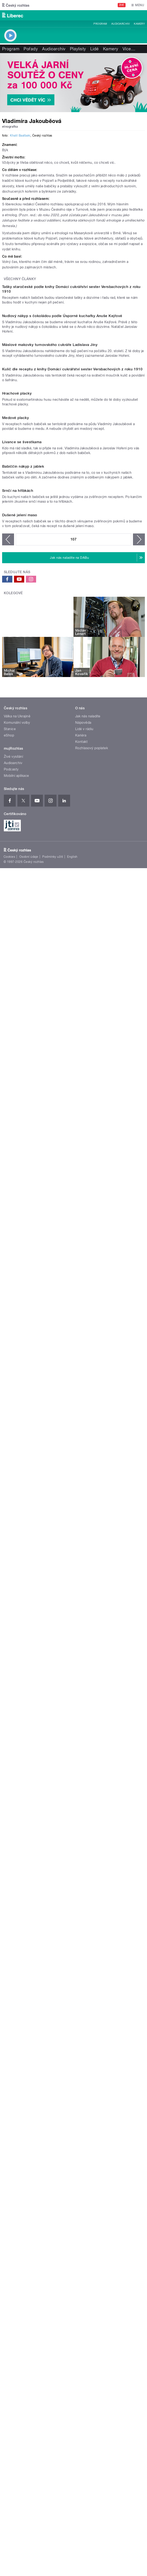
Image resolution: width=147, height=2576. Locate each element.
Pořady (31, 48)
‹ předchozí (8, 1489)
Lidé (94, 48)
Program (100, 23)
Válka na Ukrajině (17, 1706)
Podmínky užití (52, 1846)
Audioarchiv (120, 23)
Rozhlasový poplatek (91, 1738)
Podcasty (11, 1759)
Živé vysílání (13, 1746)
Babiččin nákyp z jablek (23, 1255)
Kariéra (80, 1725)
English (72, 1846)
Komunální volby (17, 1712)
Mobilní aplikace (16, 1765)
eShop (9, 1725)
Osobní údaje (28, 1846)
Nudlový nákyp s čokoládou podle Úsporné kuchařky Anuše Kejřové (62, 623)
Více (129, 48)
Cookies (9, 1846)
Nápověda (83, 1712)
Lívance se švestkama (22, 1151)
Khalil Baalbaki (20, 282)
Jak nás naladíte (87, 1706)
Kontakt (81, 1732)
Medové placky (15, 1046)
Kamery (139, 23)
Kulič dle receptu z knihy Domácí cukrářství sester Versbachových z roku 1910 (72, 837)
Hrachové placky (17, 942)
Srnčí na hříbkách (17, 1360)
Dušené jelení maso (19, 1465)
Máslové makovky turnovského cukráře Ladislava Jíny (50, 732)
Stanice (10, 1719)
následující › (139, 1489)
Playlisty (78, 48)
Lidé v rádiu (84, 1719)
